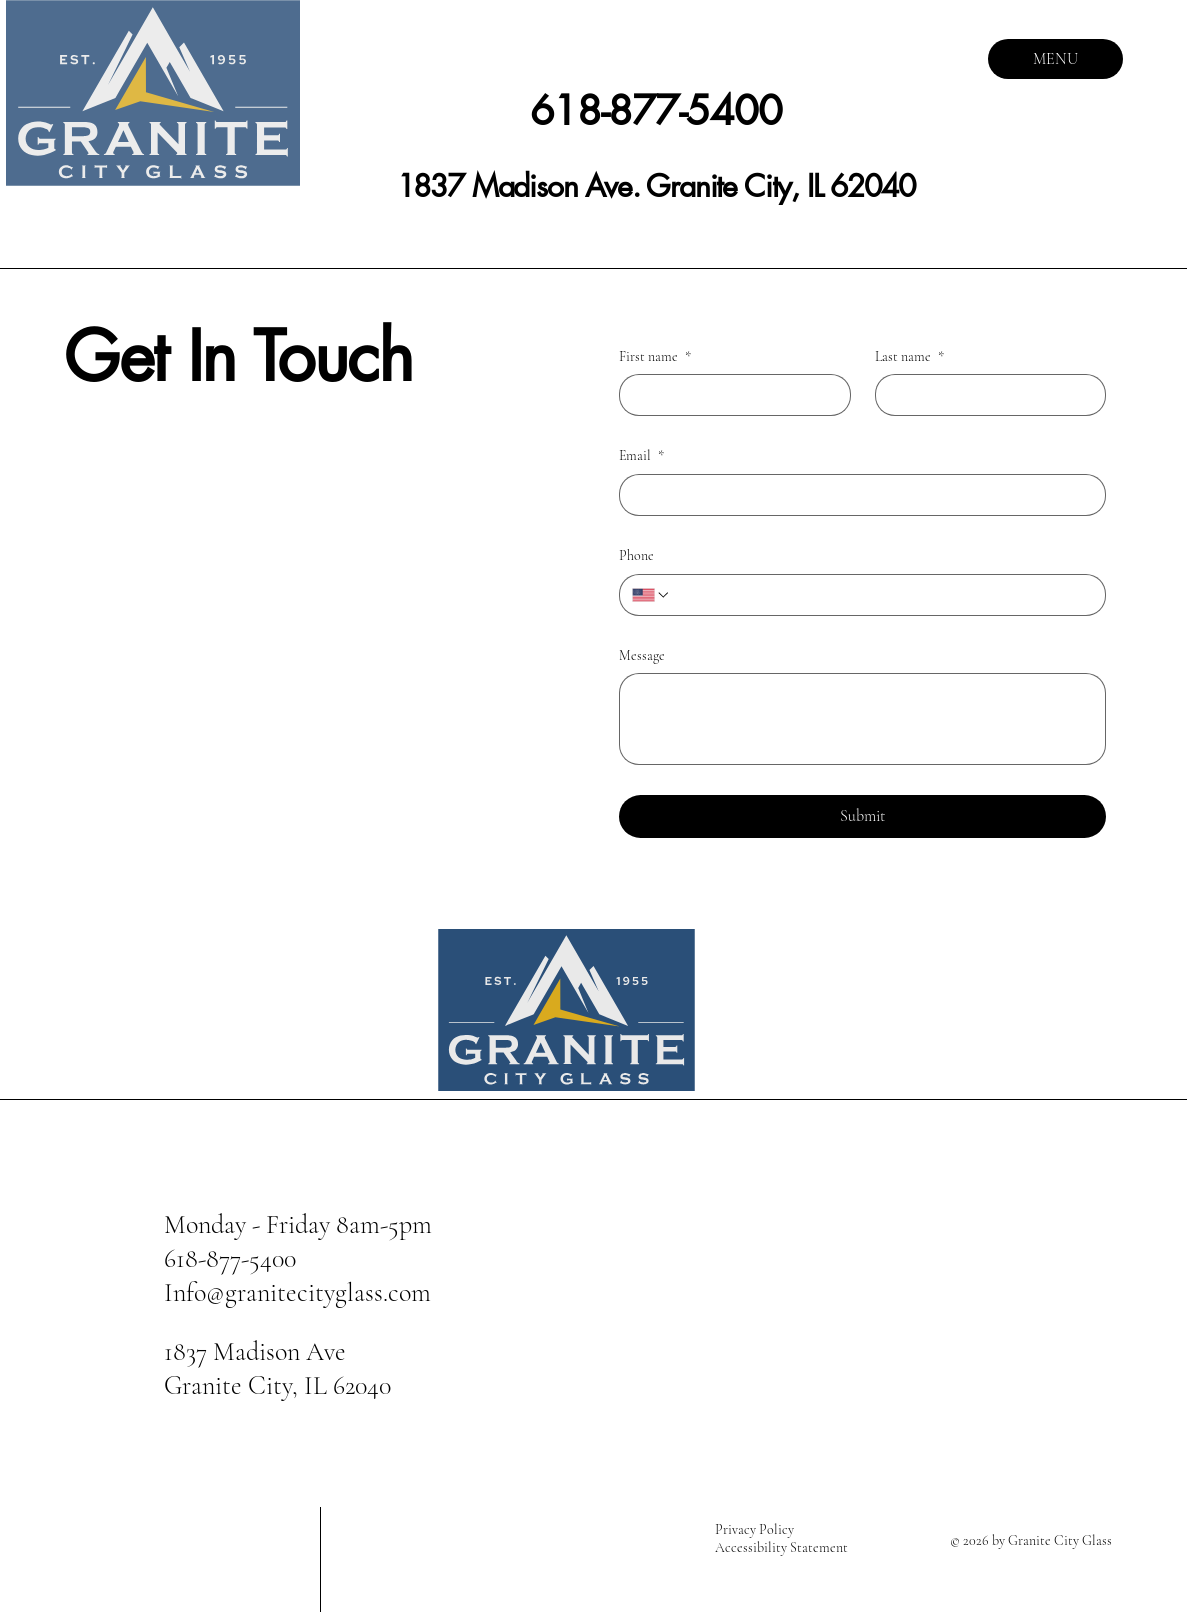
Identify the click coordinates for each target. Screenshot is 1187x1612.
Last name (909, 357)
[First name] (729, 395)
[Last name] (985, 395)
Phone (636, 555)
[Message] (862, 719)
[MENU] (1055, 59)
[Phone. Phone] (882, 595)
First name (655, 357)
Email (641, 456)
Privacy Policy (754, 1529)
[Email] (856, 495)
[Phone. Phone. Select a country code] (651, 595)
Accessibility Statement (781, 1547)
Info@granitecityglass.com (297, 1292)
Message (642, 655)
